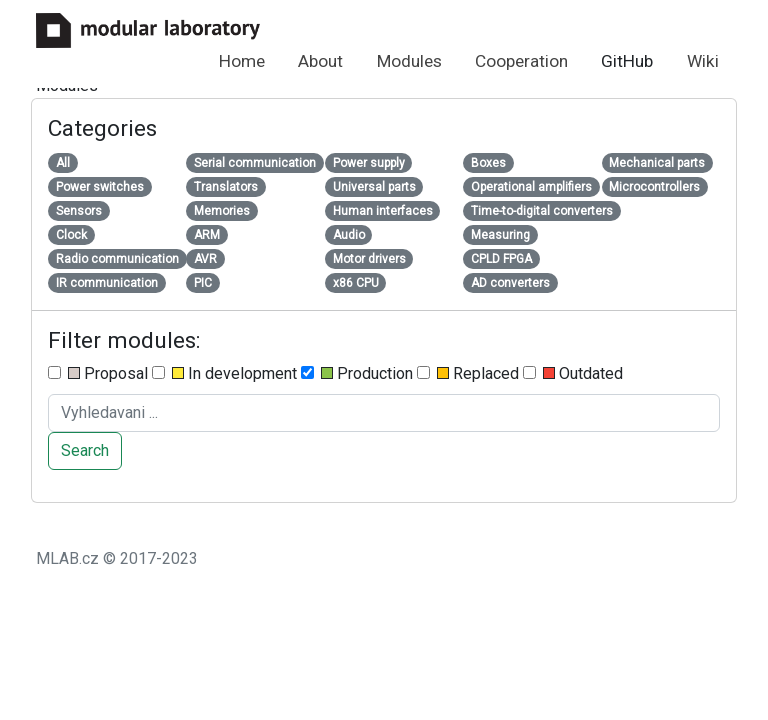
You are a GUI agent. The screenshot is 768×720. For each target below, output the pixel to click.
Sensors (79, 211)
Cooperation (521, 61)
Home (242, 61)
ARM (207, 235)
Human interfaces (383, 211)
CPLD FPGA (501, 259)
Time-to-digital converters (542, 211)
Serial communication (255, 163)
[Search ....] (384, 413)
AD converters (510, 283)
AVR (205, 259)
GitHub (627, 61)
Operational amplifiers (531, 187)
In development (224, 373)
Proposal (98, 373)
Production (357, 373)
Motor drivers (369, 259)
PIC (203, 283)
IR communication (107, 283)
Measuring (500, 235)
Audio (349, 235)
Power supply (369, 163)
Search (85, 450)
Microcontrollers (654, 187)
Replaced (468, 373)
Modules (409, 61)
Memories (222, 211)
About (320, 61)
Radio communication (117, 259)
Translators (226, 187)
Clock (71, 235)
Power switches (100, 187)
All (63, 163)
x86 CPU (356, 283)
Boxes (488, 163)
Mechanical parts (657, 163)
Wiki (703, 61)
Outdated (573, 373)
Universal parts (374, 187)
